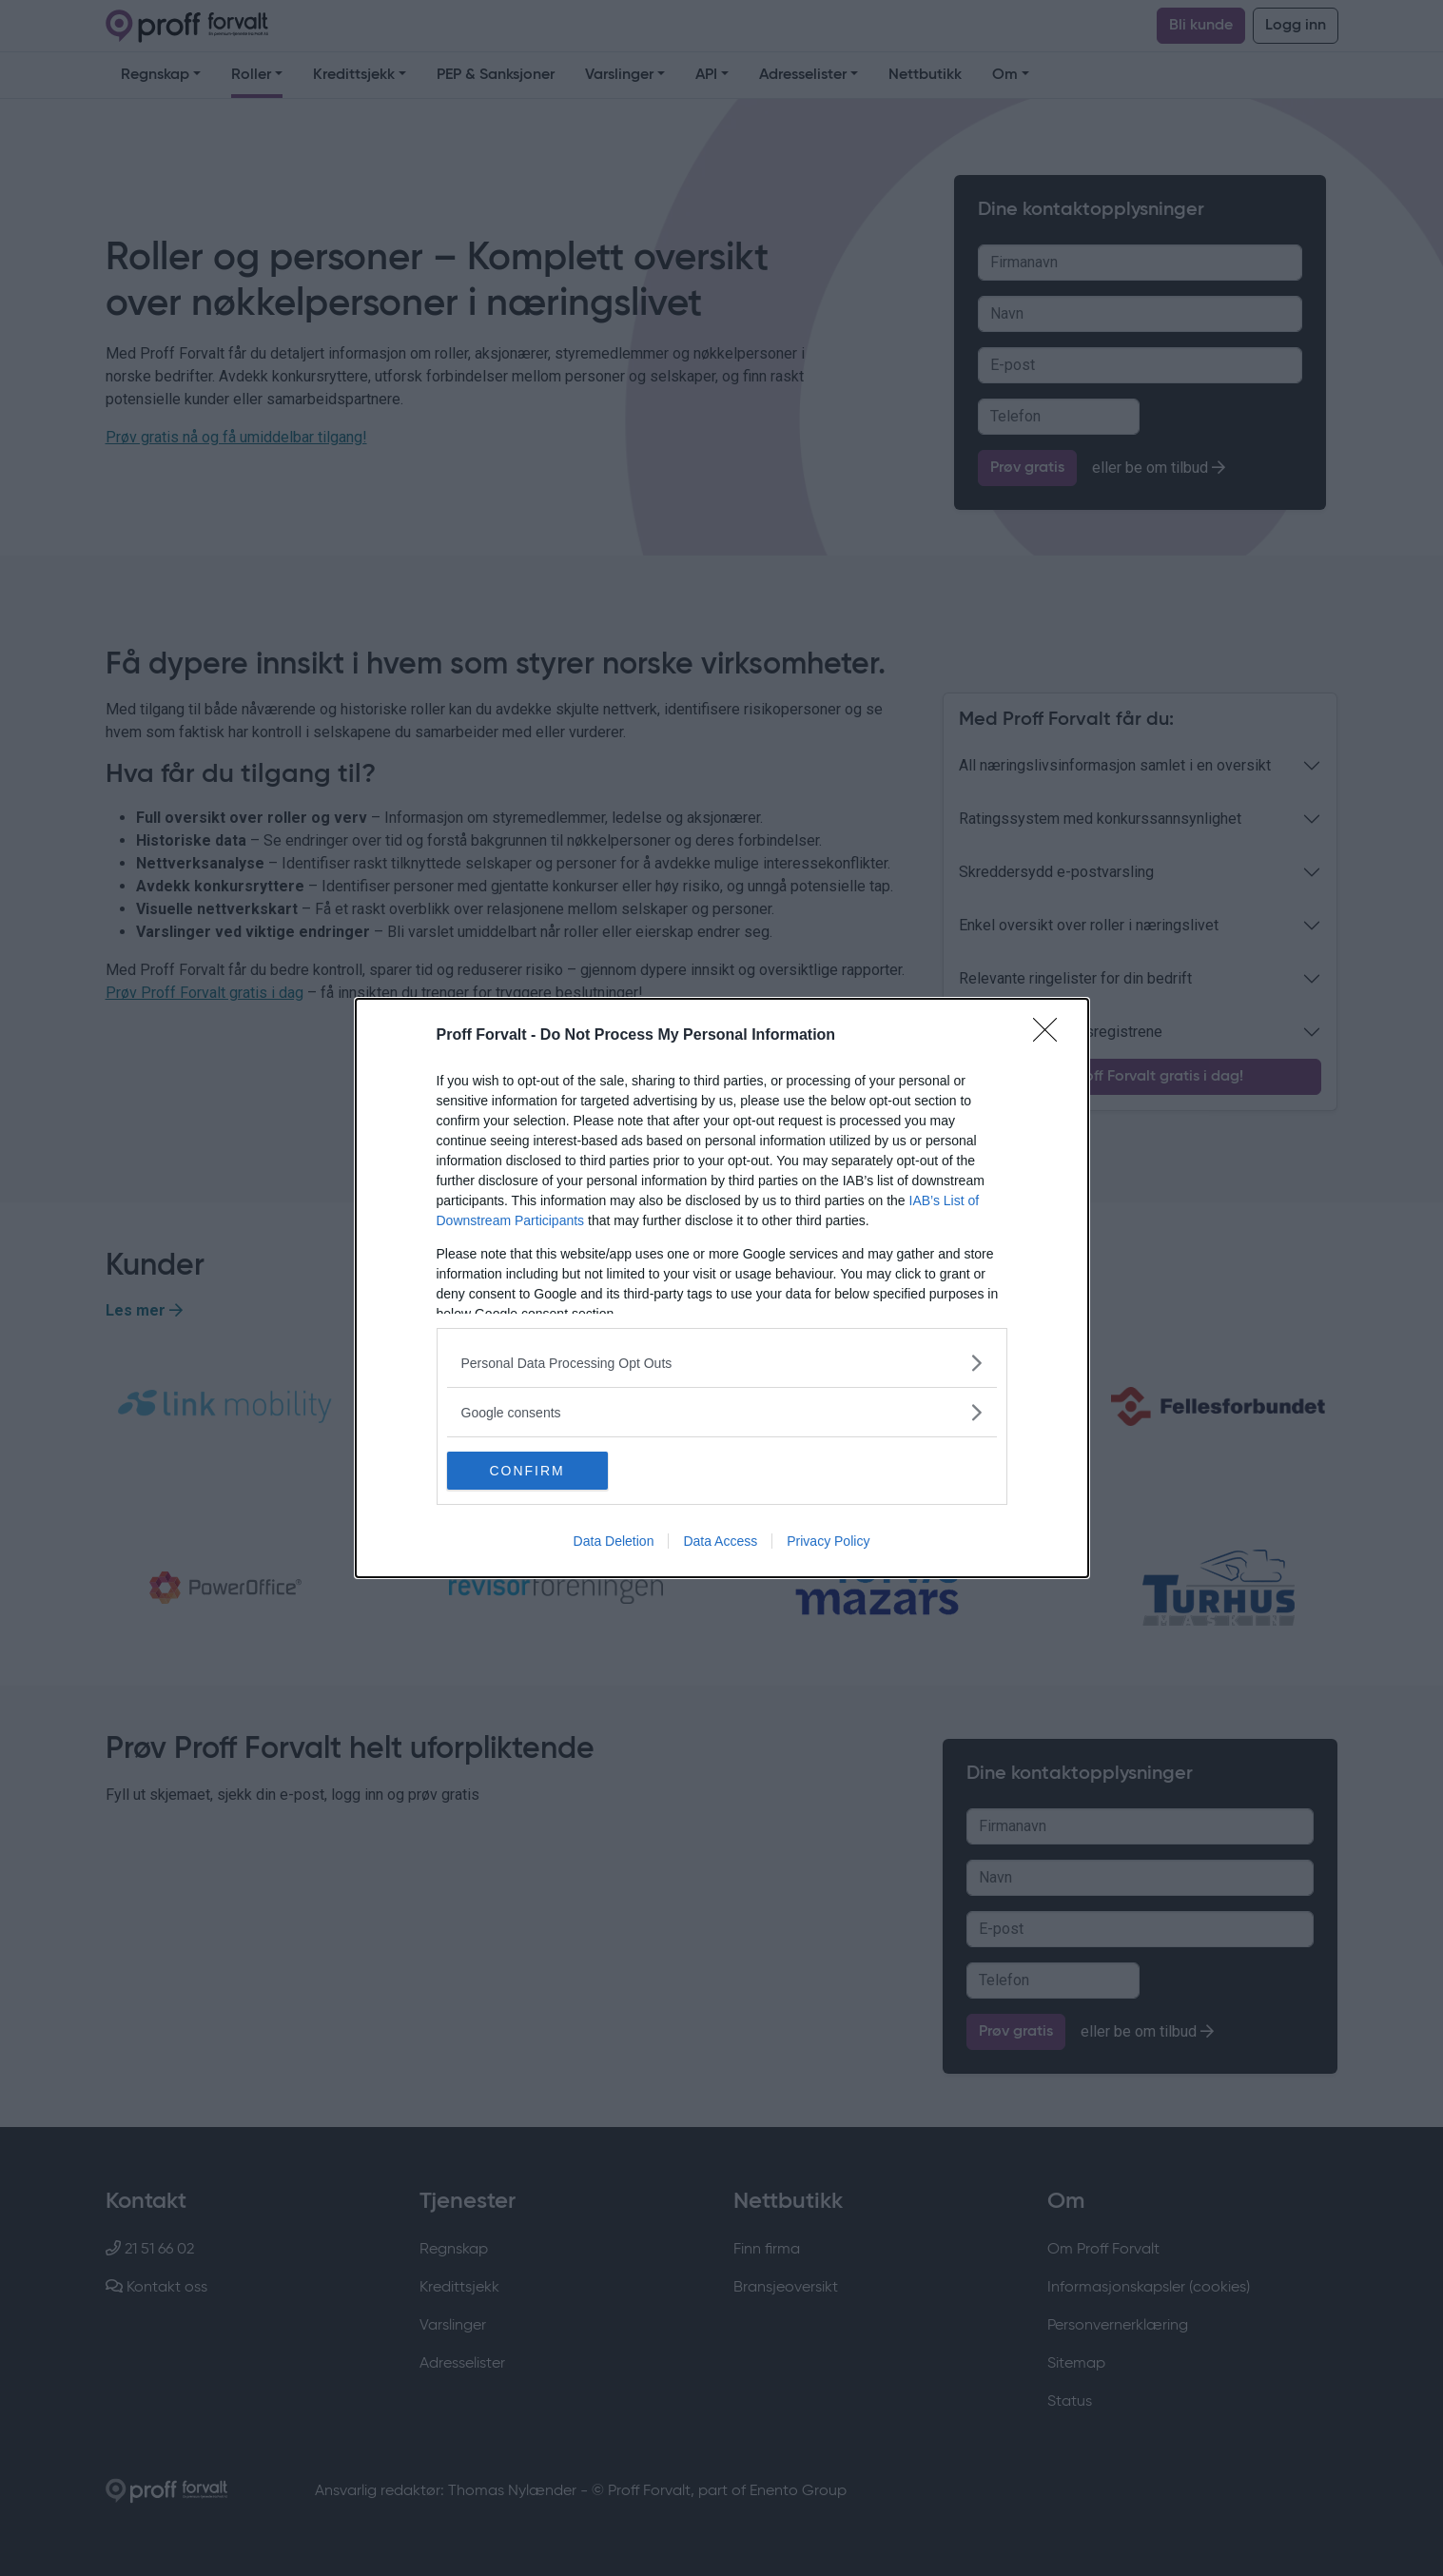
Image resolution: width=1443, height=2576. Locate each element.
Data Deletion (614, 1541)
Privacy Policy (828, 1541)
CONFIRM (537, 1469)
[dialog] (722, 1288)
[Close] (1051, 1036)
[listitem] (722, 1363)
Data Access (720, 1541)
